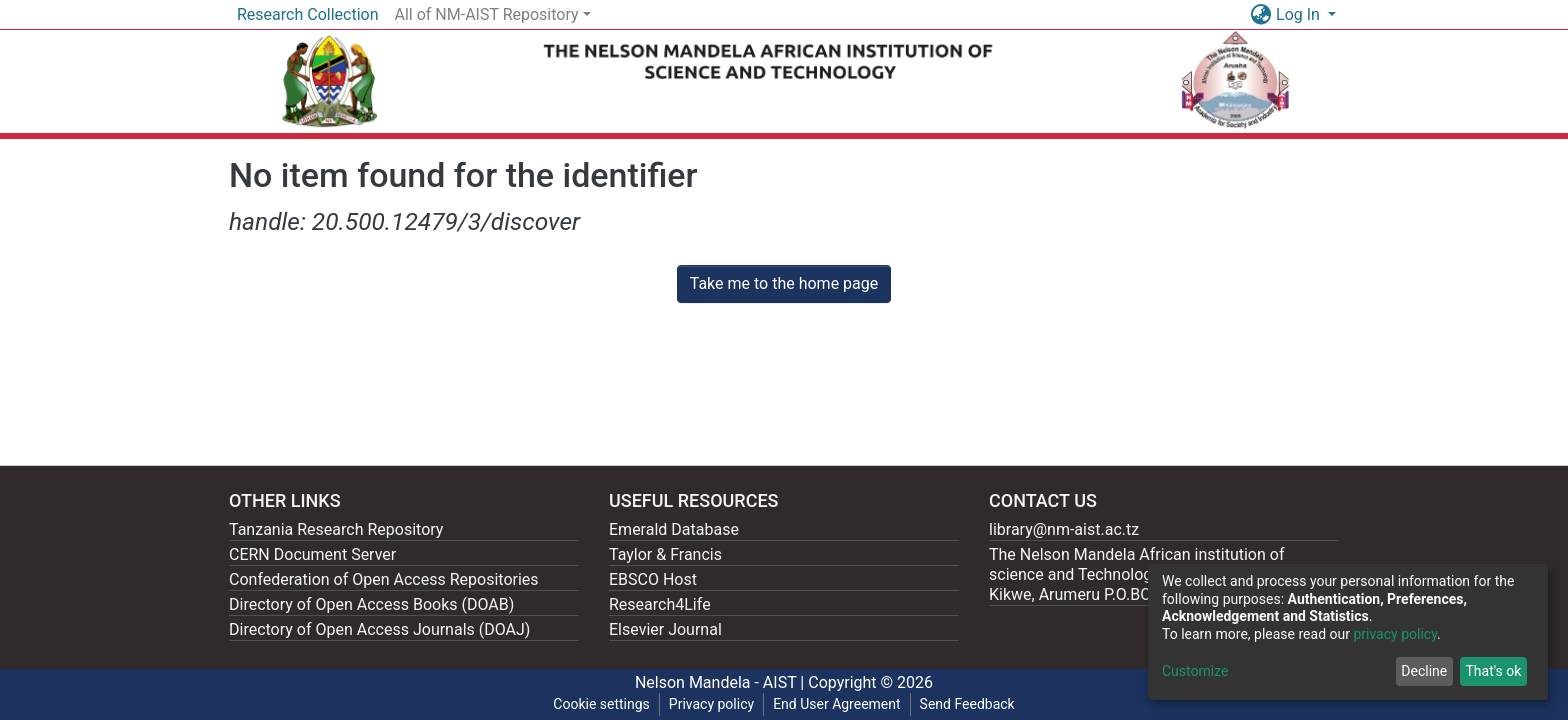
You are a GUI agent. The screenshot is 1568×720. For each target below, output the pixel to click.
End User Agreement (836, 704)
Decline (1424, 671)
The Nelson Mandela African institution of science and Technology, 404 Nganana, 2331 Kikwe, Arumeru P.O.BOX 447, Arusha (1146, 574)
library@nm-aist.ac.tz (1064, 529)
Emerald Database (674, 529)
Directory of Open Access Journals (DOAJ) (379, 629)
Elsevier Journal (665, 629)
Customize (1195, 671)
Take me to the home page (784, 283)
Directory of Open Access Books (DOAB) (371, 604)
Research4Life (660, 604)
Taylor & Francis (665, 554)
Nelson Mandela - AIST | (721, 682)
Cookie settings (601, 704)
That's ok (1493, 671)
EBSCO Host (653, 579)
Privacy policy (711, 704)
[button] (1260, 15)
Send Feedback (967, 704)
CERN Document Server (312, 554)
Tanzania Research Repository (336, 529)
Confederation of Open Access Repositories (384, 579)
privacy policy (1395, 634)
